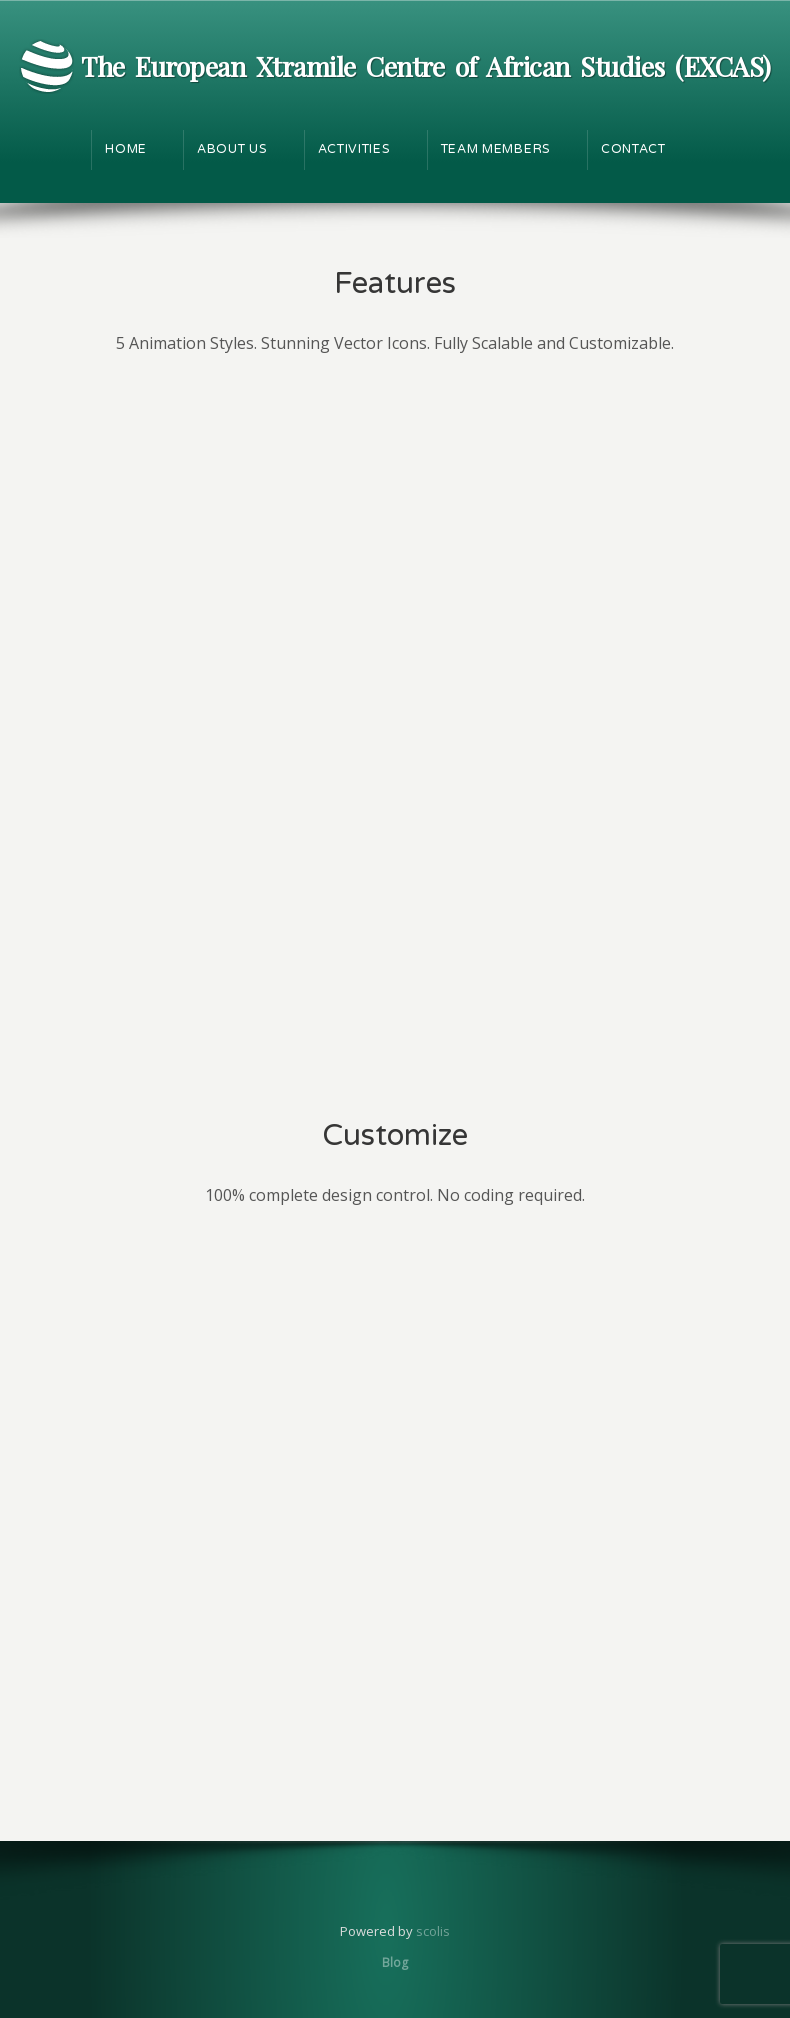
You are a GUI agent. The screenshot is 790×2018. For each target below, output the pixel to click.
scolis (433, 1931)
